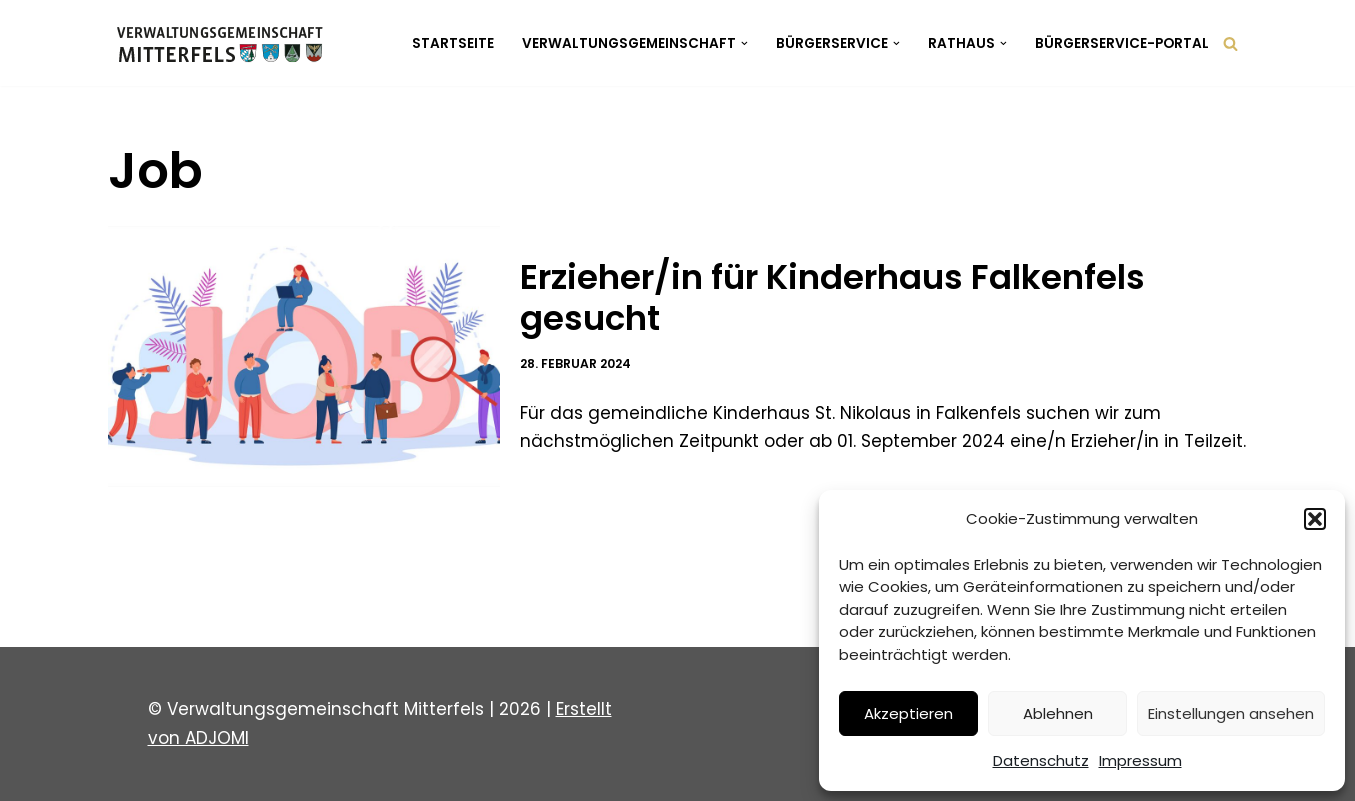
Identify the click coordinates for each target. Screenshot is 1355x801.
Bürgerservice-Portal (1122, 43)
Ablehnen (1058, 713)
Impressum (1140, 760)
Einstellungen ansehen (1231, 713)
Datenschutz (1041, 760)
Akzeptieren (908, 713)
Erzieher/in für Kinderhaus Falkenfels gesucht (832, 297)
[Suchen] (1230, 43)
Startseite (453, 43)
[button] (1315, 519)
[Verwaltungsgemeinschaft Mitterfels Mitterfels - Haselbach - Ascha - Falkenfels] (225, 43)
